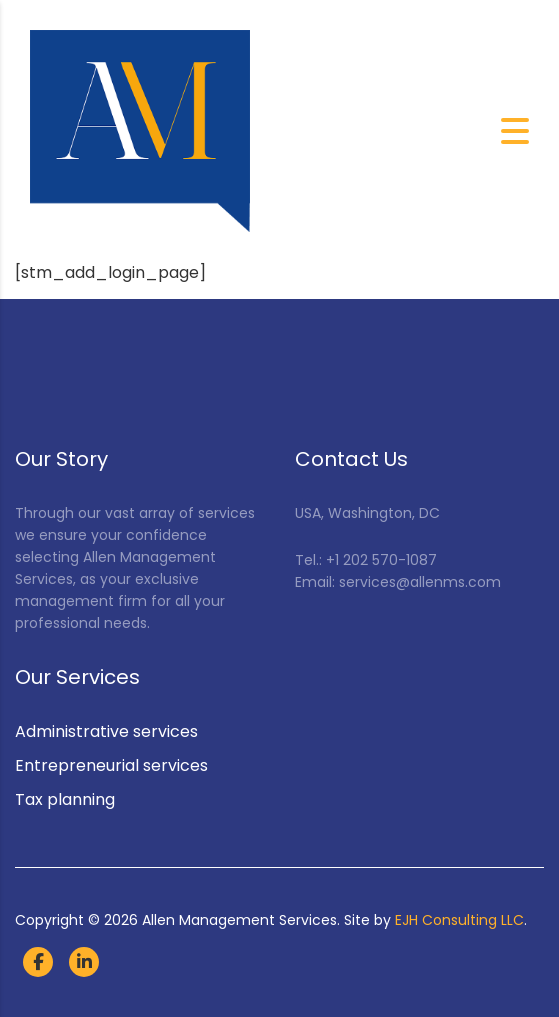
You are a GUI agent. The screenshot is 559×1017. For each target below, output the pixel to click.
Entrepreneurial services (111, 765)
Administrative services (106, 731)
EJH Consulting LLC (459, 920)
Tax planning (65, 799)
